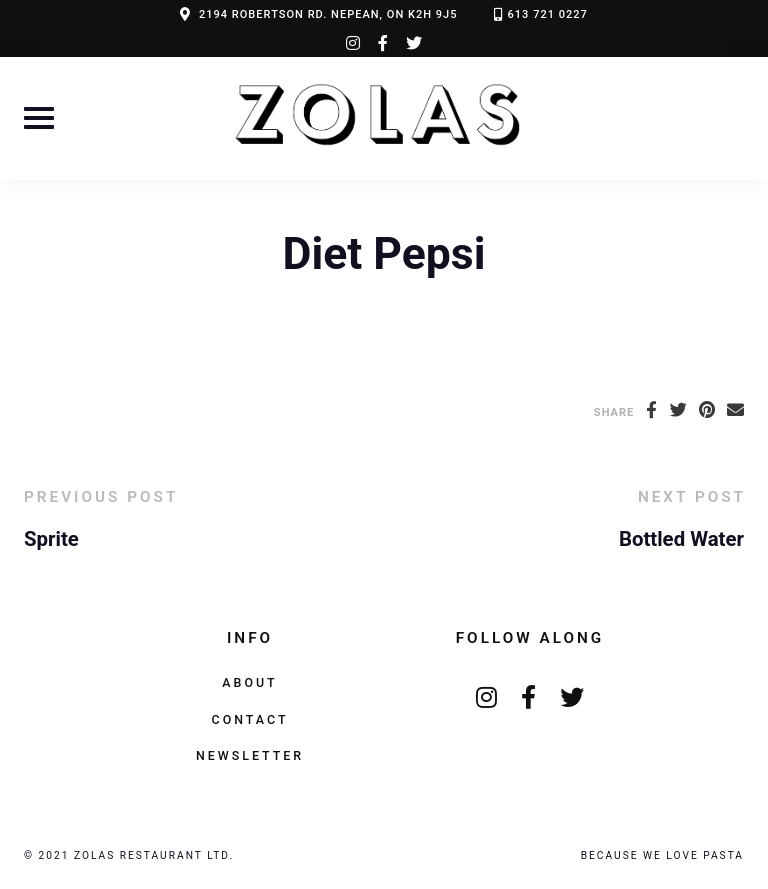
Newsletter (250, 755)
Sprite (51, 539)
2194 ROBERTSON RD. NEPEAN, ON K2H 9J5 (328, 14)
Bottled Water (681, 539)
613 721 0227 (548, 14)
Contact (250, 719)
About (249, 682)
